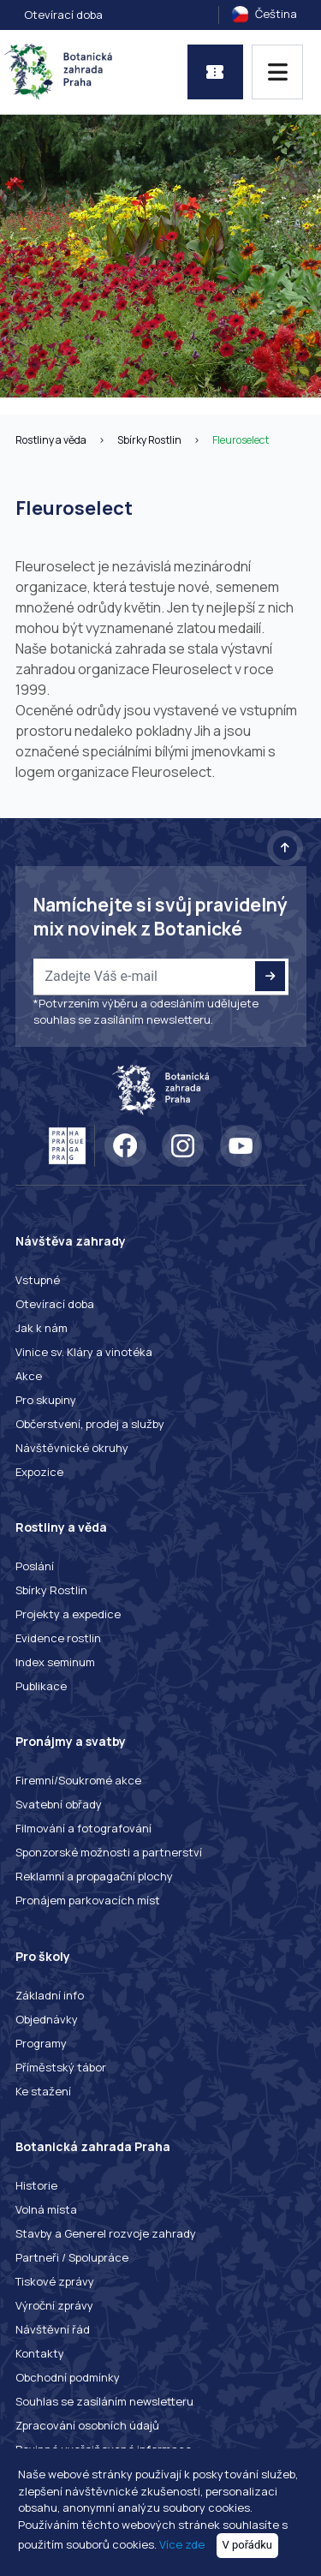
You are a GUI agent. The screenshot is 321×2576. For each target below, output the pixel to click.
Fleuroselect (240, 440)
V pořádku (248, 2544)
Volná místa (46, 2209)
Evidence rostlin (58, 1638)
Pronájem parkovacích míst (87, 1900)
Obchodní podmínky (67, 2377)
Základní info (49, 1995)
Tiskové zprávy (54, 2281)
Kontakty (39, 2353)
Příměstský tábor (60, 2067)
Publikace (41, 1686)
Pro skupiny (45, 1400)
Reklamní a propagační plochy (94, 1876)
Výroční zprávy (54, 2305)
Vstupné (37, 1280)
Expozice (39, 1471)
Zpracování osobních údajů (87, 2425)
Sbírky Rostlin (149, 440)
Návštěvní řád (52, 2329)
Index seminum (55, 1662)
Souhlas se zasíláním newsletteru (104, 2401)
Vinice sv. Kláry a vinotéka (83, 1352)
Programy (41, 2043)
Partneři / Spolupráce (71, 2257)
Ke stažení (43, 2091)
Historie (36, 2185)
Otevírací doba (63, 14)
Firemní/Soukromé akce (78, 1780)
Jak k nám (41, 1328)
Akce (28, 1376)
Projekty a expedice (68, 1614)
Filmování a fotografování (83, 1828)
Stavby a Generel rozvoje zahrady (105, 2233)
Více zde (182, 2544)
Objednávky (46, 2019)
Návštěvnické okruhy (71, 1447)
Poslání (34, 1566)
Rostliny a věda (50, 440)
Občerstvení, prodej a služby (89, 1423)
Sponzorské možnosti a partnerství (108, 1852)
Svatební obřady (58, 1804)
